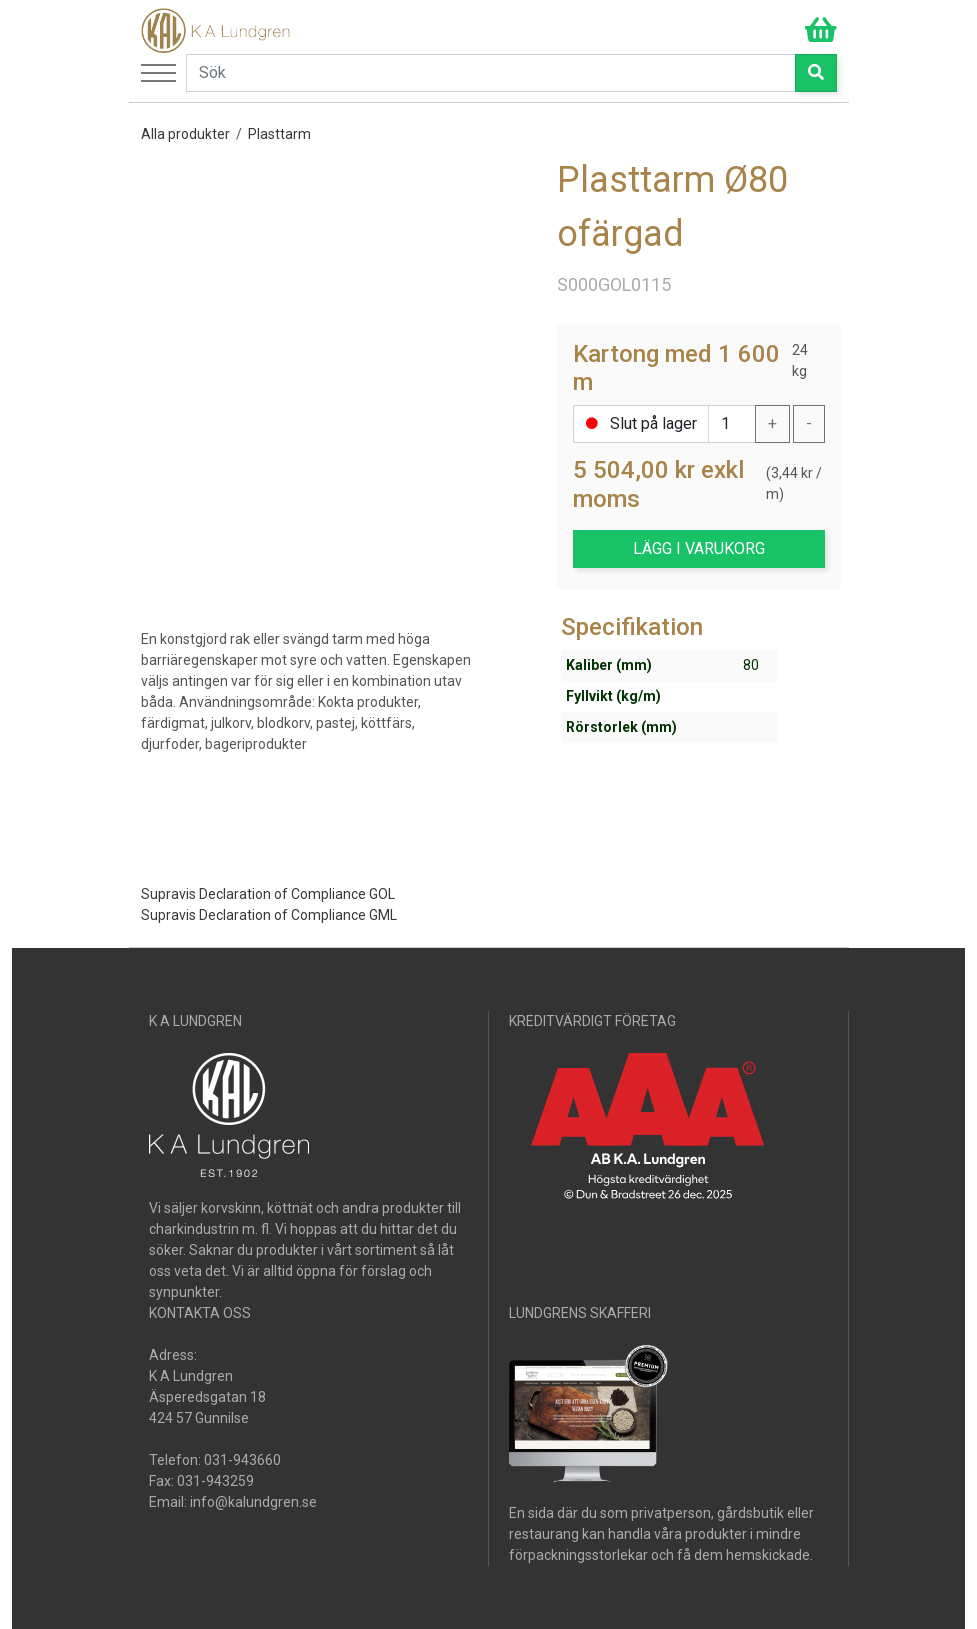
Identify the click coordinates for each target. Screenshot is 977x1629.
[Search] (491, 73)
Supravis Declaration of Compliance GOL (268, 894)
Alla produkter (185, 134)
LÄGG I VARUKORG (699, 548)
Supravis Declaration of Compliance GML (269, 915)
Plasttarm (279, 134)
